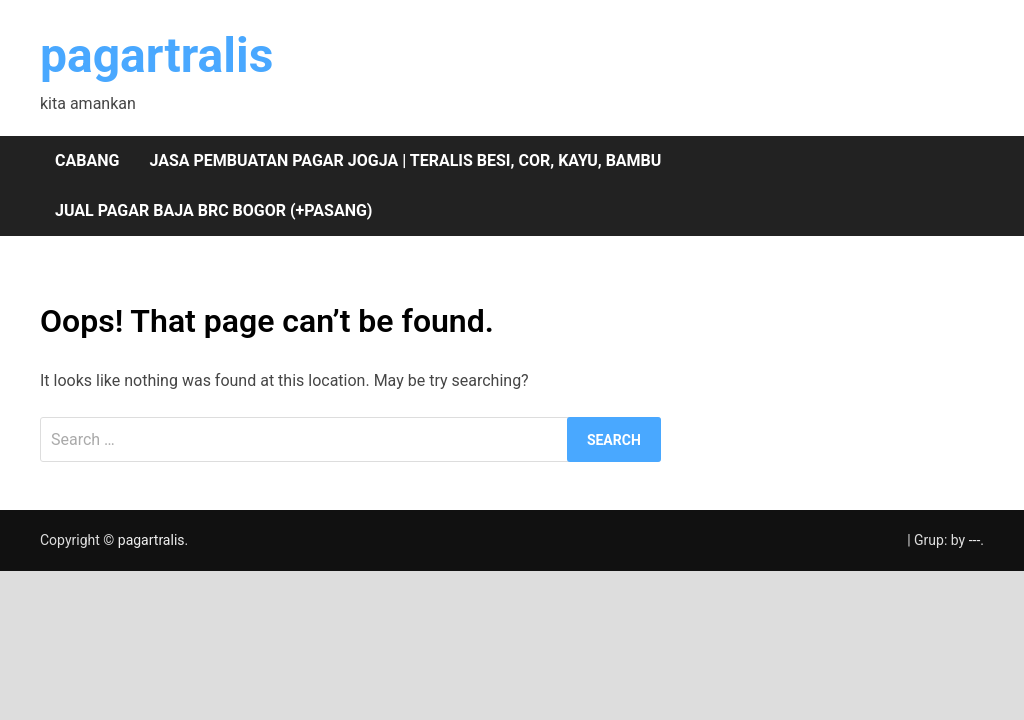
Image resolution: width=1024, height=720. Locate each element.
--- (975, 540)
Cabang (87, 160)
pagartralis (156, 55)
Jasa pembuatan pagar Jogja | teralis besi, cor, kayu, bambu (405, 160)
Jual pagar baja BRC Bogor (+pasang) (213, 210)
